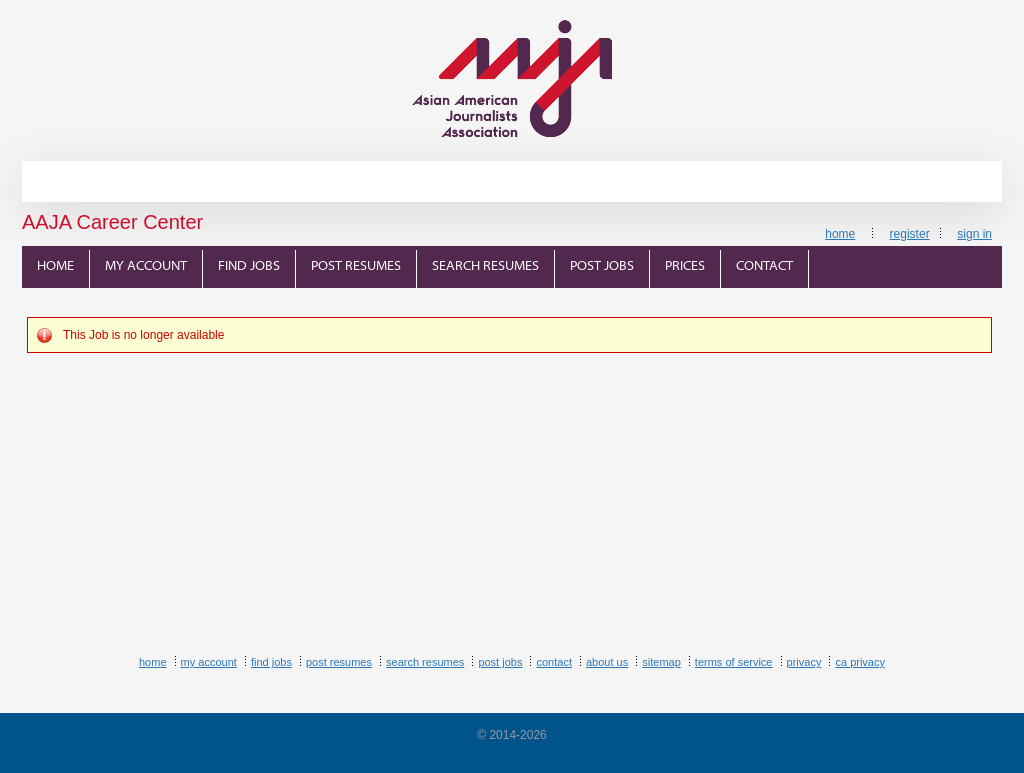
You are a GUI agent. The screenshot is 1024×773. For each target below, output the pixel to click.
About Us (607, 662)
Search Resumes (485, 266)
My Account (146, 266)
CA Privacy (860, 662)
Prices (685, 266)
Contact (764, 266)
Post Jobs (602, 266)
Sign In (974, 234)
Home (840, 234)
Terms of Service (734, 662)
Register (910, 234)
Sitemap (661, 662)
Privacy (804, 662)
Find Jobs (249, 266)
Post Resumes (356, 266)
